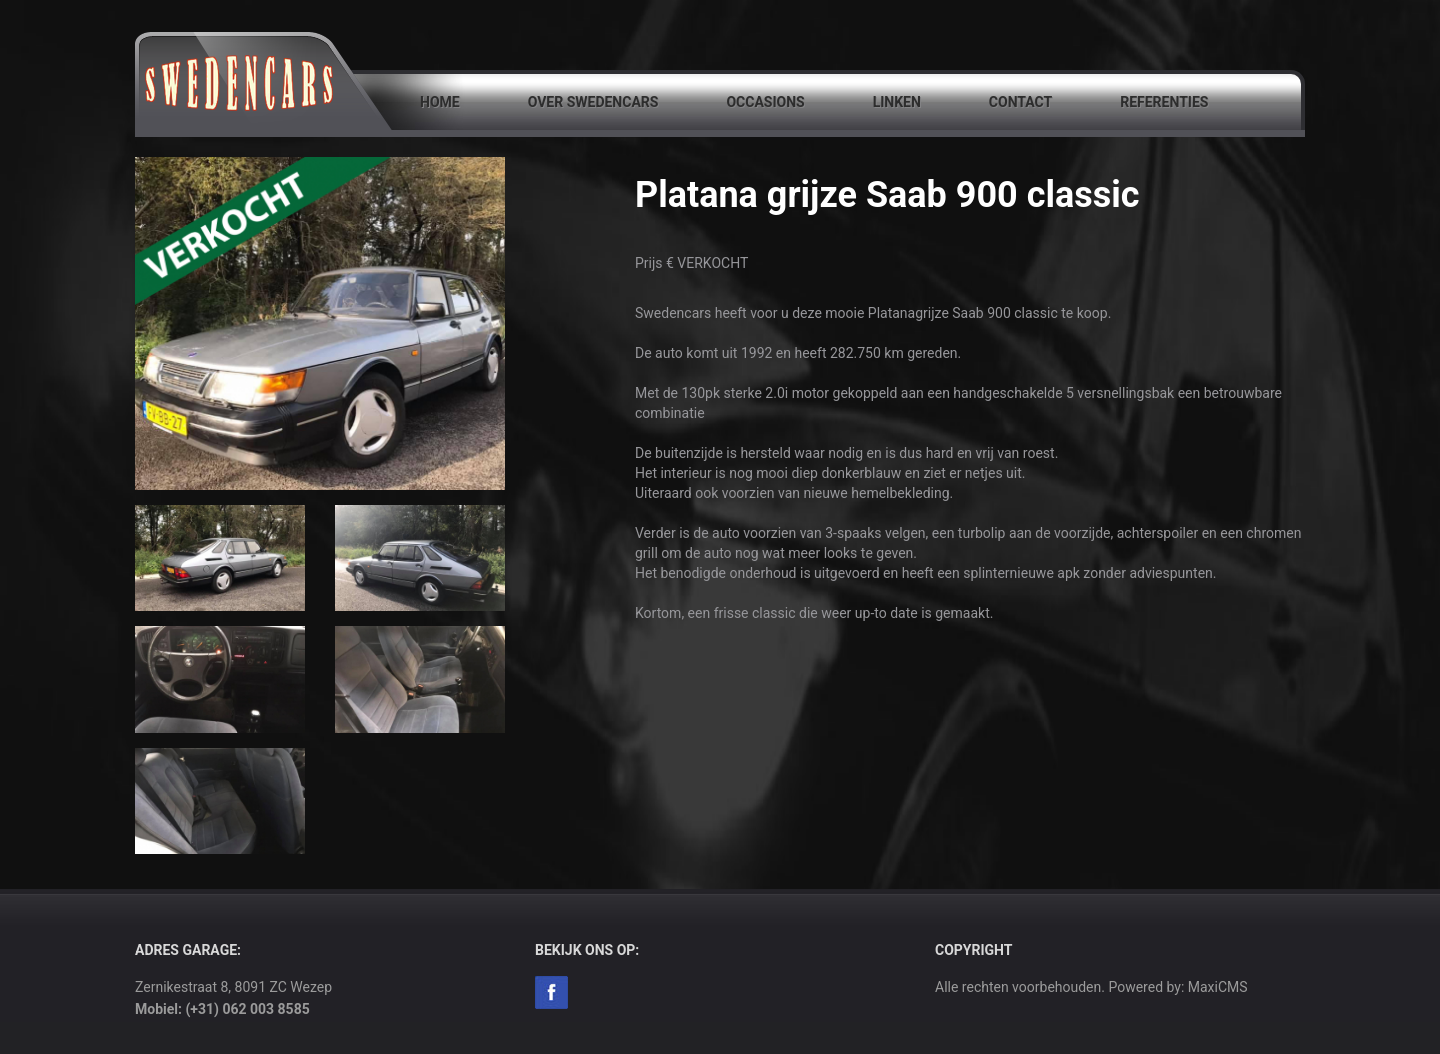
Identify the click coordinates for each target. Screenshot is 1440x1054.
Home (440, 102)
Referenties (1164, 102)
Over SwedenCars (593, 102)
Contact (1020, 102)
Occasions (765, 102)
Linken (897, 102)
